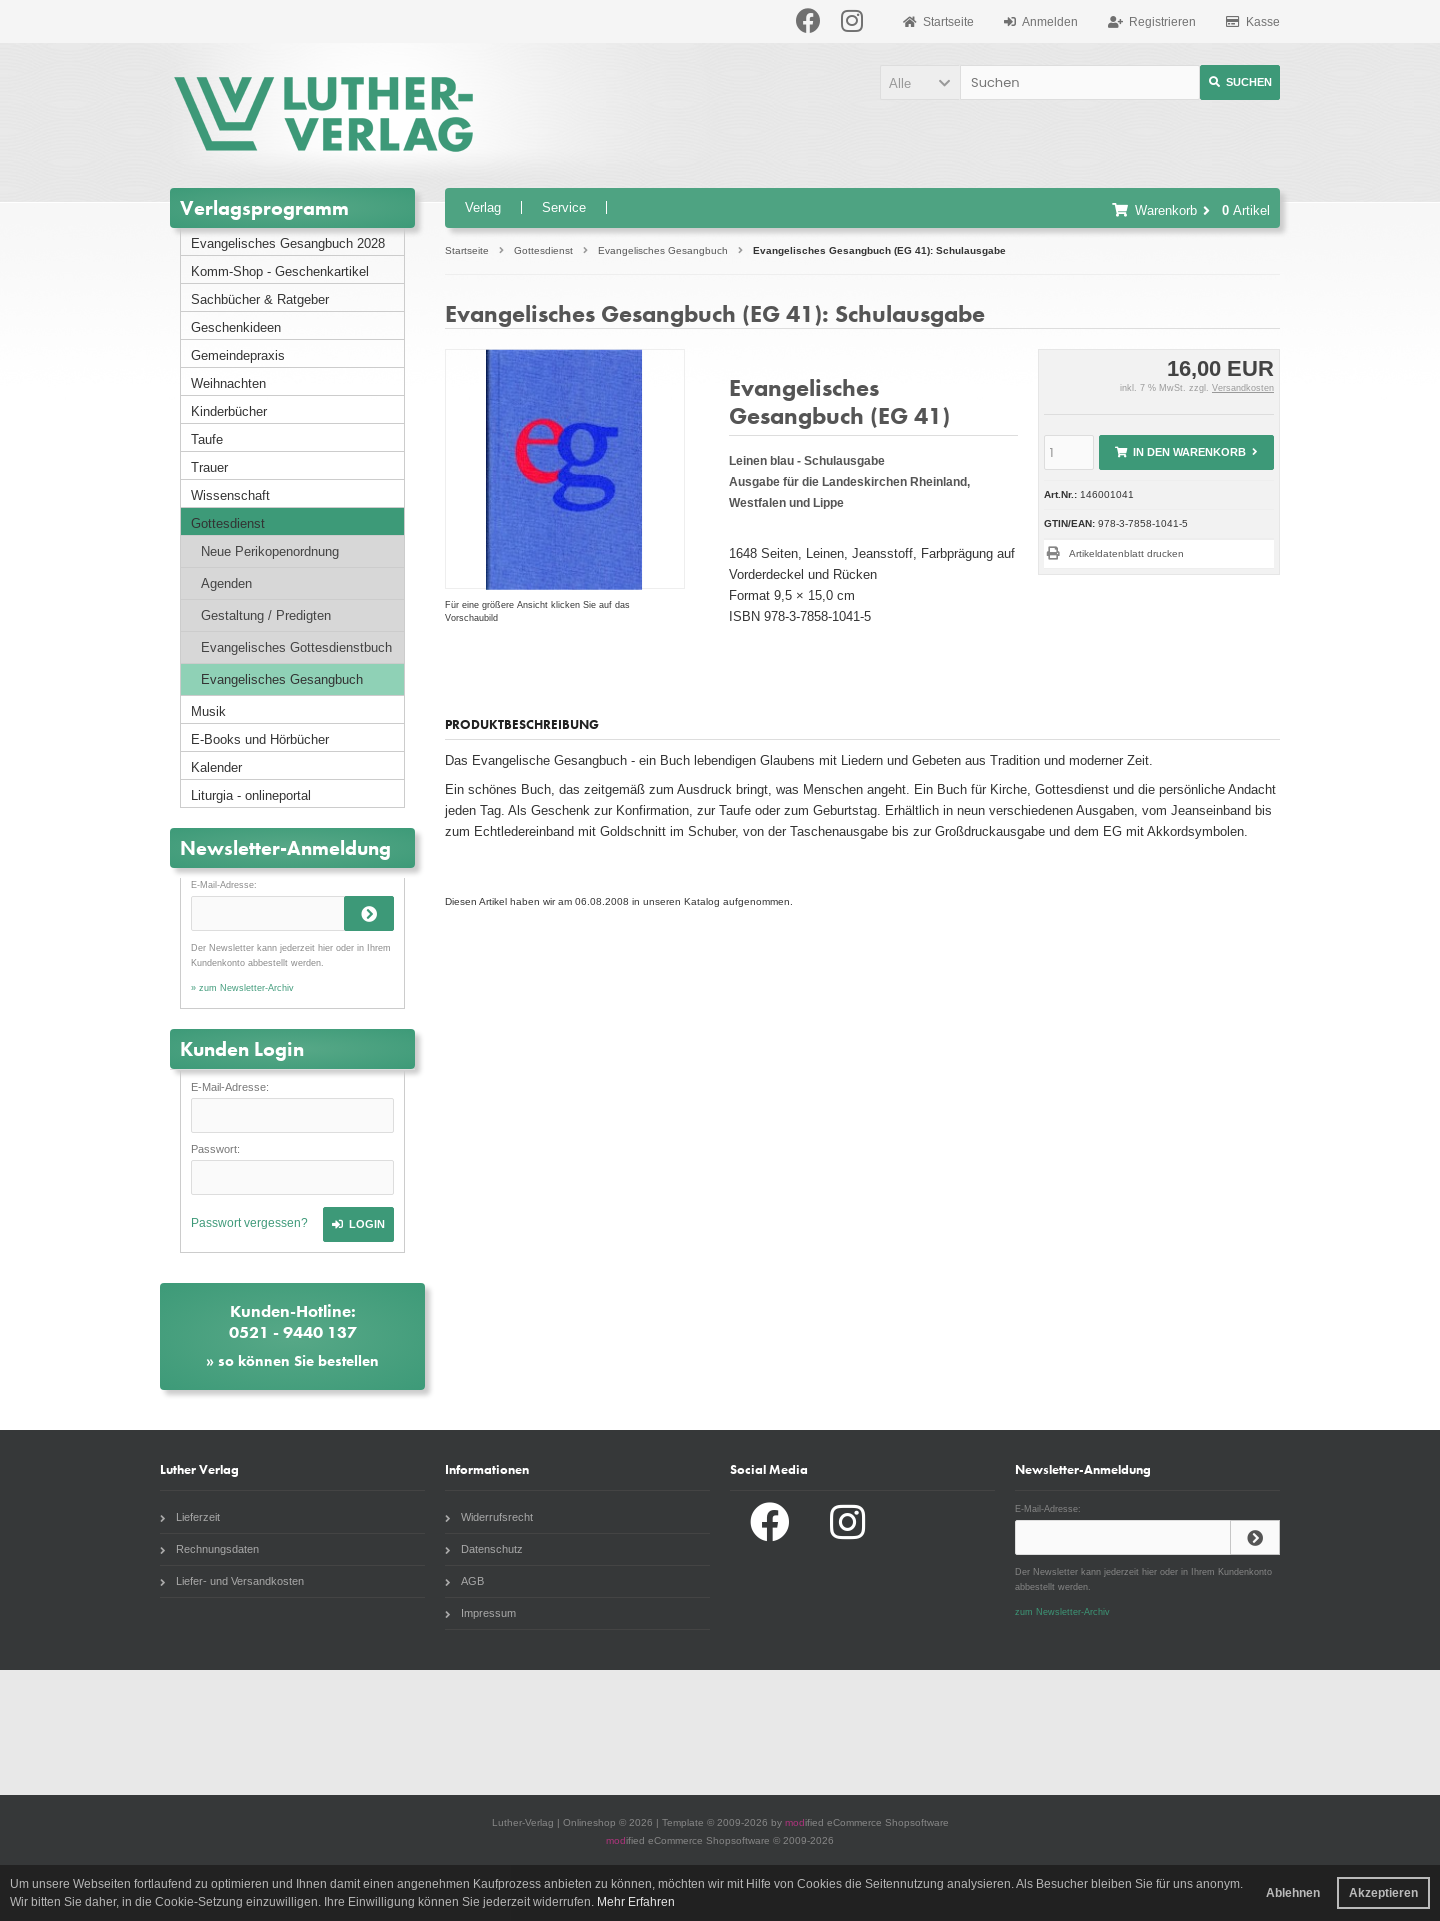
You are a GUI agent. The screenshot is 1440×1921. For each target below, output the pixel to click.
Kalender (216, 767)
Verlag (483, 207)
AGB (464, 1581)
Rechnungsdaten (209, 1549)
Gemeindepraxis (238, 355)
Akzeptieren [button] (1383, 1893)
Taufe (207, 439)
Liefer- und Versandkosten (232, 1581)
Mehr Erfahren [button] (636, 1902)
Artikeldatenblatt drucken (1126, 553)
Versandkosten (1243, 388)
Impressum (480, 1613)
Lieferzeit (190, 1517)
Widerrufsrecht (489, 1517)
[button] (920, 82)
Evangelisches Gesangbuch (282, 679)
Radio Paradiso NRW (1037, 1732)
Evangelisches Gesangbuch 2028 (288, 243)
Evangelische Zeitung (806, 1732)
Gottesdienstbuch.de (115, 1732)
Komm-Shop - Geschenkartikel (280, 271)
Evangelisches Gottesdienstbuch (296, 647)
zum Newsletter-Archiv (1062, 1612)
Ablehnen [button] (1293, 1893)
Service (564, 207)
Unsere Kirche (576, 1732)
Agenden (226, 583)
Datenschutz (484, 1549)
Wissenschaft (230, 495)
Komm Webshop (1267, 1732)
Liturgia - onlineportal (251, 795)
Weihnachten (228, 383)
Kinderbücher (229, 411)
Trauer (209, 467)
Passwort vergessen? (249, 1223)
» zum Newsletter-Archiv (242, 988)
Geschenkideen (236, 327)
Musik (208, 711)
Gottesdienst (228, 523)
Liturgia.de (345, 1732)
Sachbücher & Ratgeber (260, 299)
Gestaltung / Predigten (266, 615)
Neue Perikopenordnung (270, 551)
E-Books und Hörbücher (260, 739)
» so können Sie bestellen (292, 1361)
